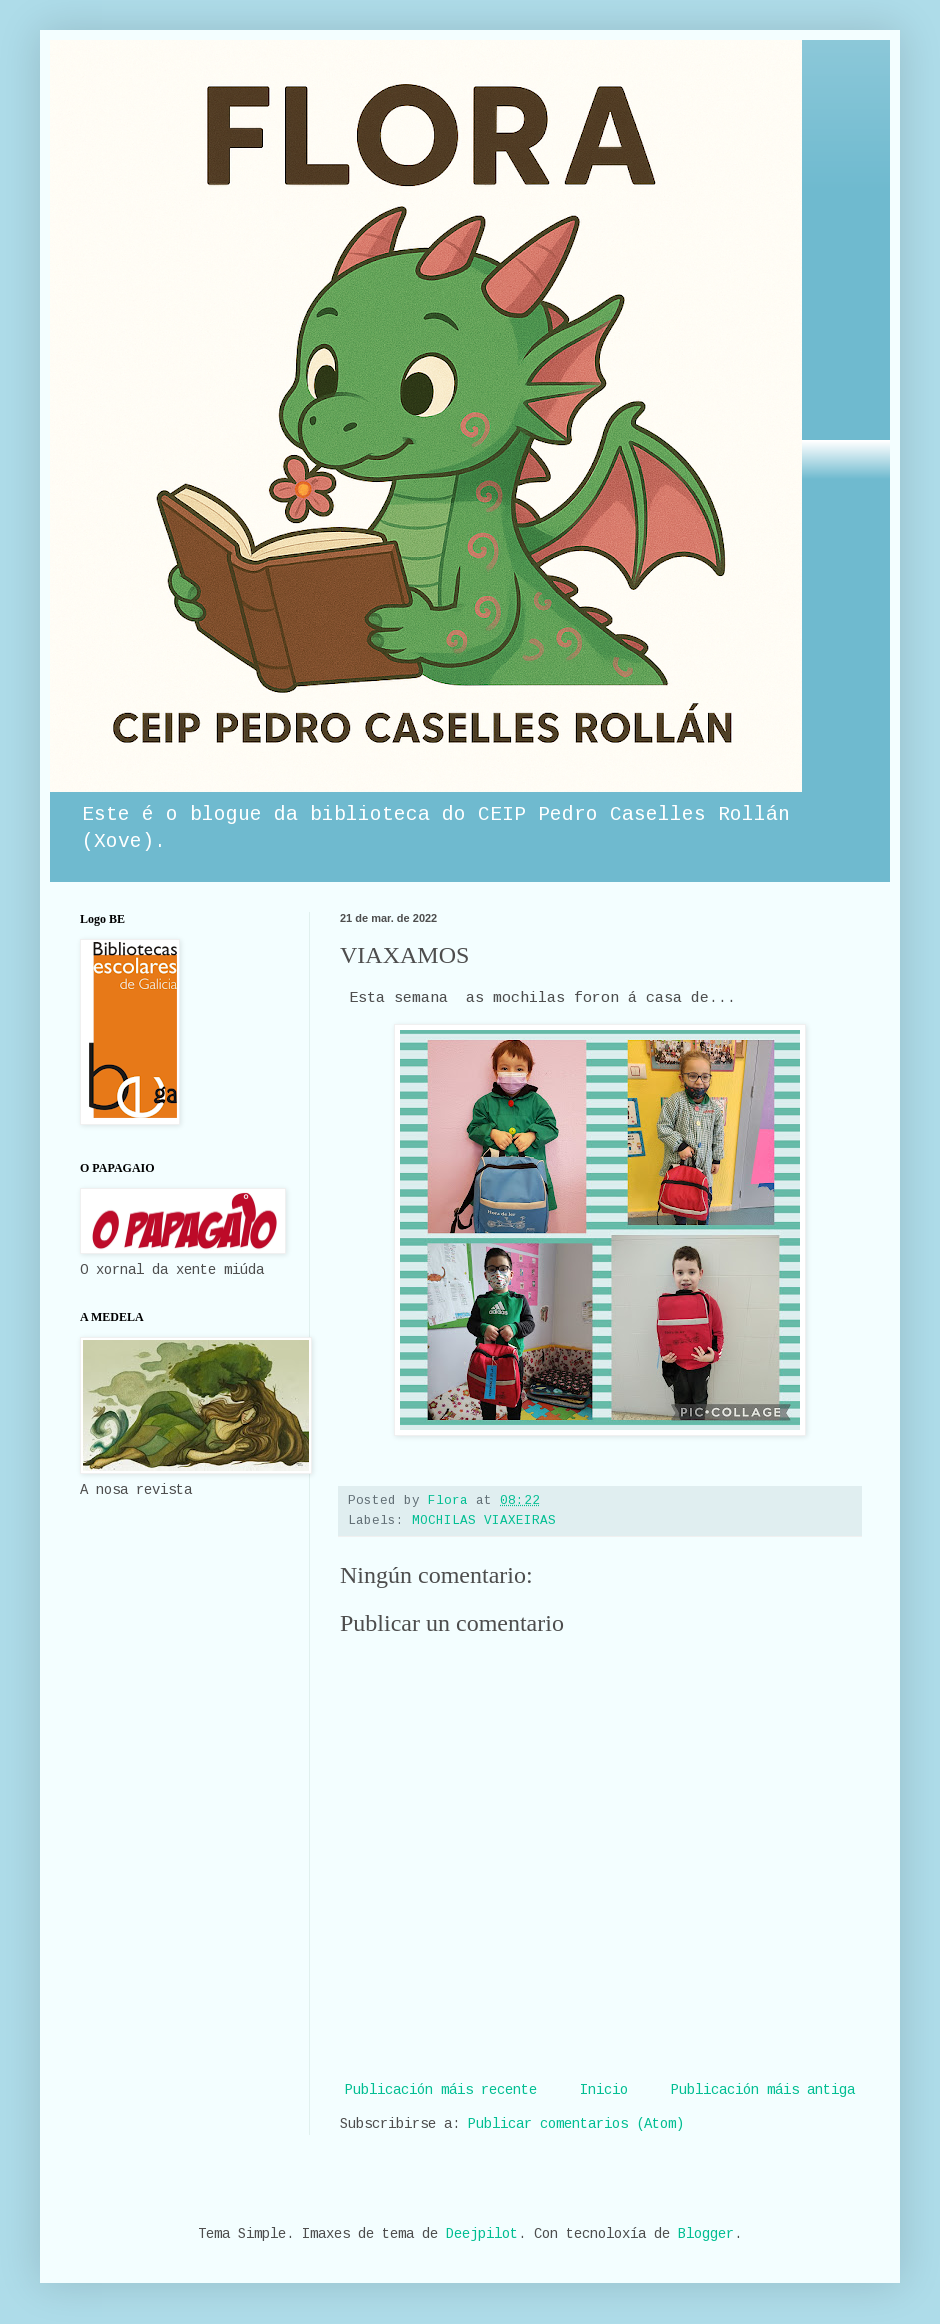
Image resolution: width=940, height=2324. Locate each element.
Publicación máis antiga (763, 2090)
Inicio (604, 2090)
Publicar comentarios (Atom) (576, 2124)
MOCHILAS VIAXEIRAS (484, 1521)
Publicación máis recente (441, 2090)
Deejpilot (482, 2234)
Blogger (706, 2234)
